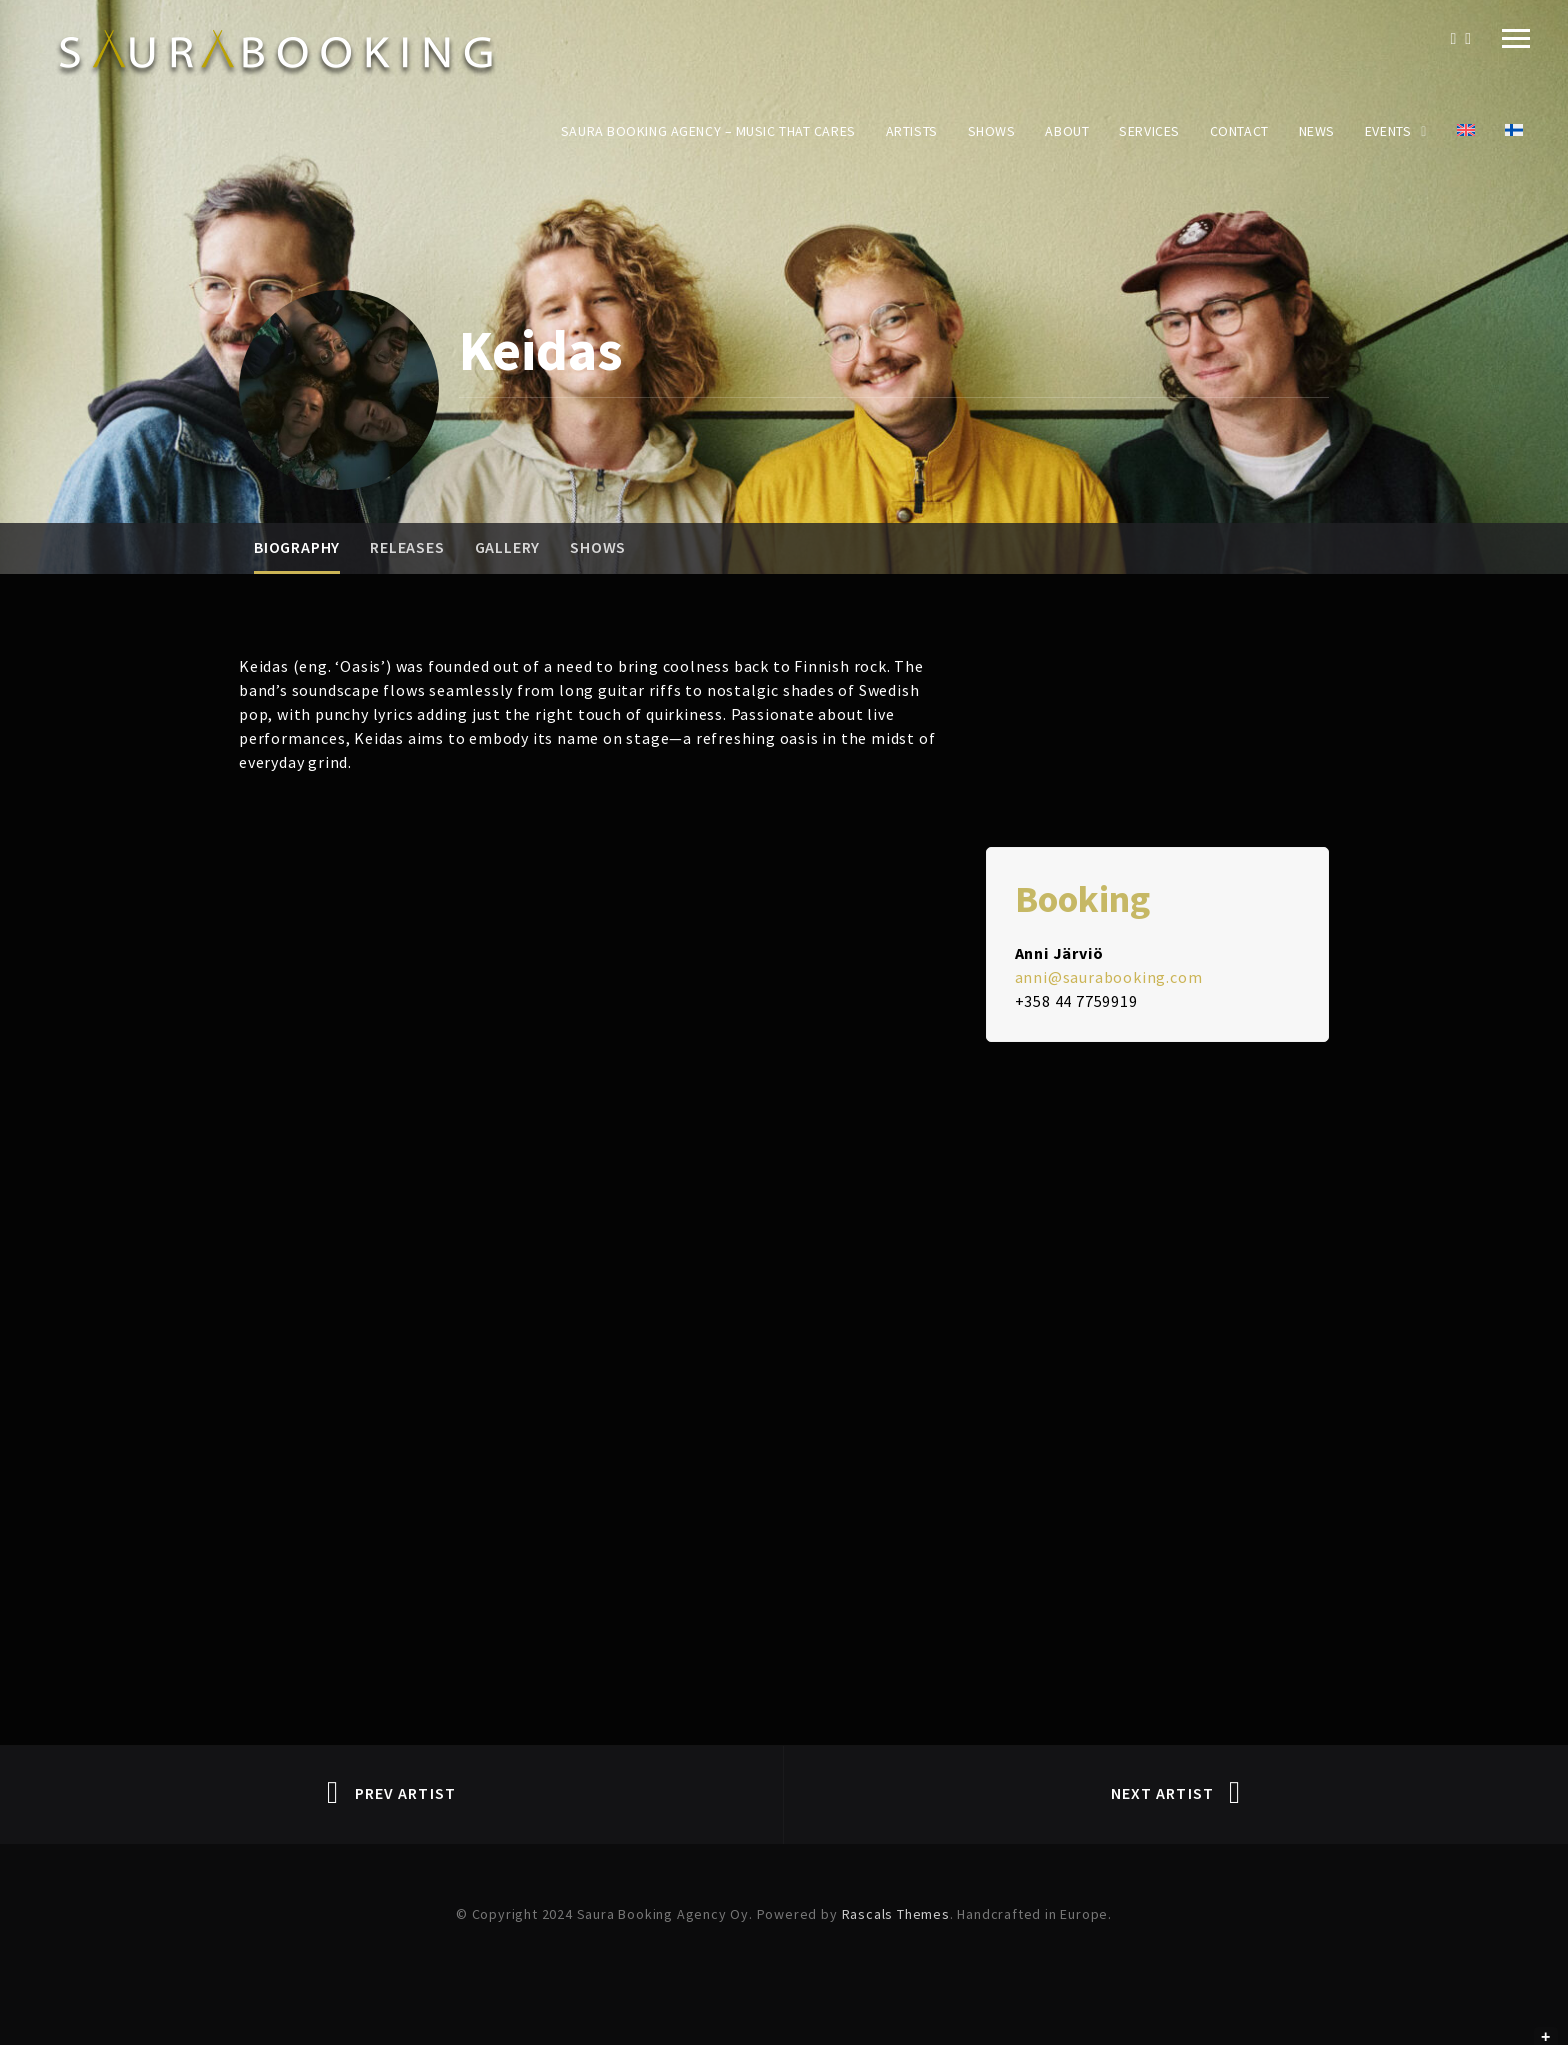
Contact (1239, 131)
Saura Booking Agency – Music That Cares (708, 131)
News (1317, 131)
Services (1149, 131)
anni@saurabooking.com (1109, 977)
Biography (297, 547)
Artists (912, 131)
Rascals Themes (896, 1914)
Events (1388, 131)
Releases (407, 547)
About (1067, 131)
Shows (992, 131)
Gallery (508, 547)
